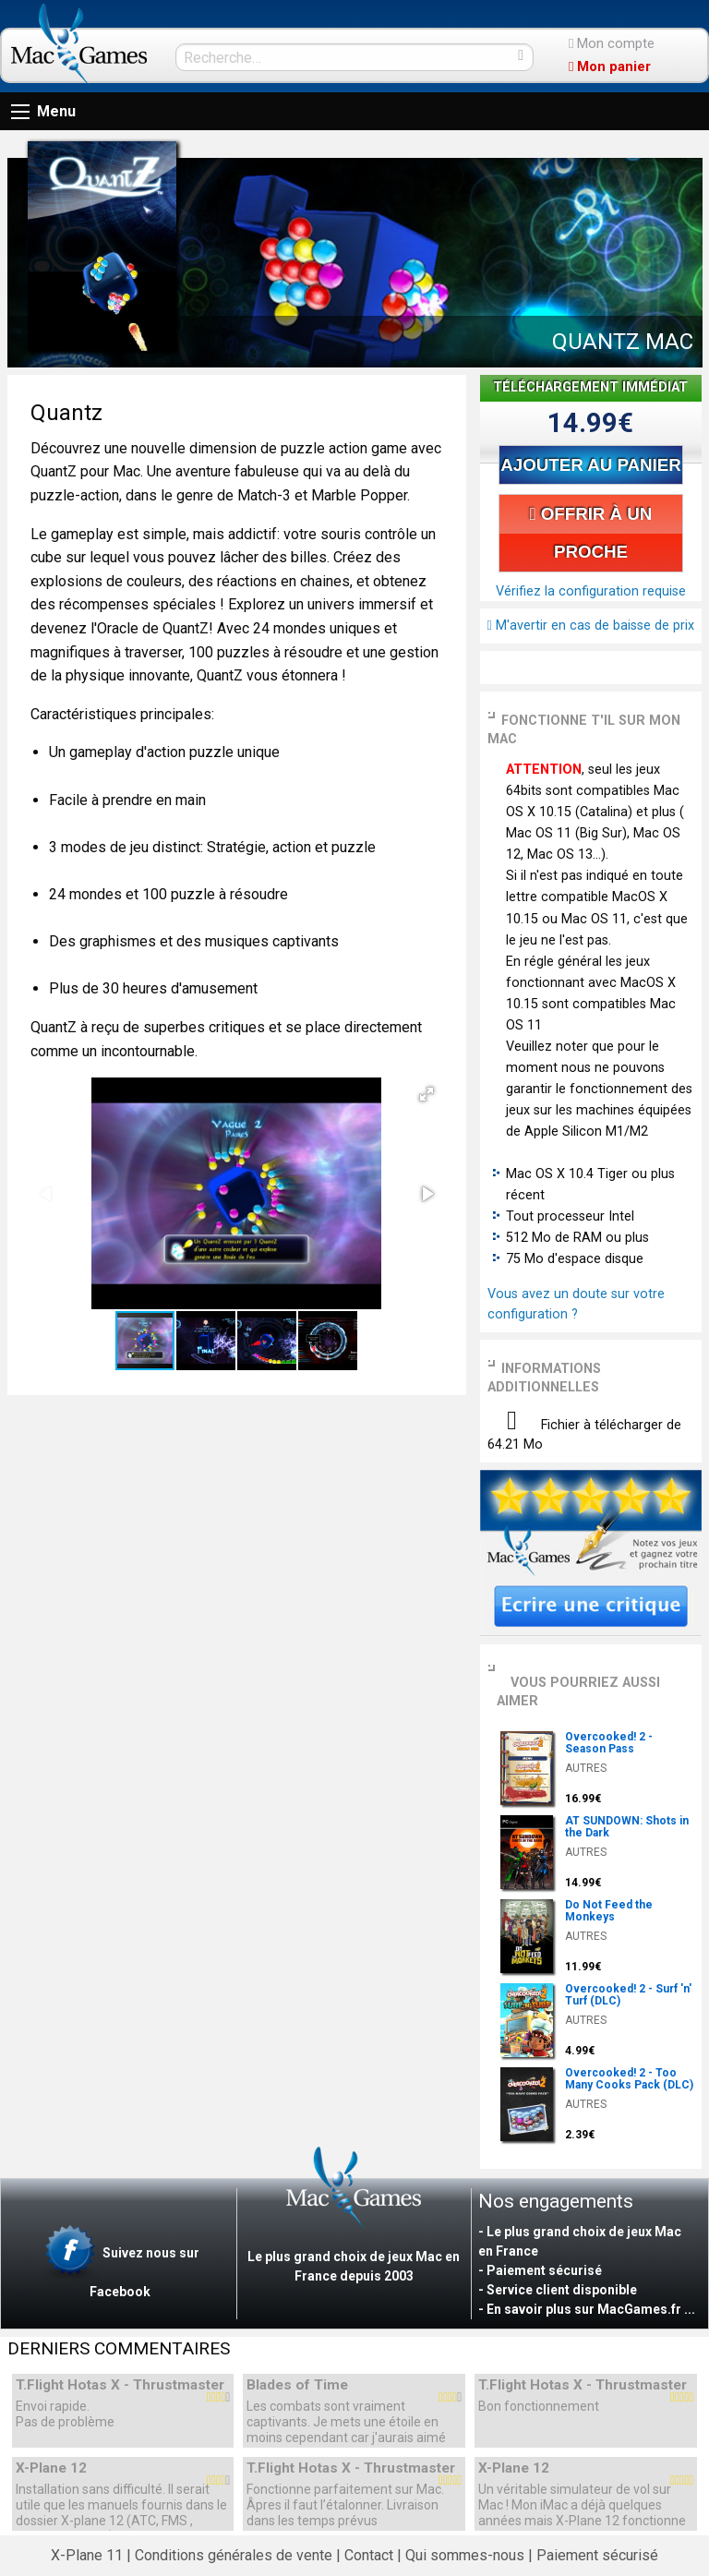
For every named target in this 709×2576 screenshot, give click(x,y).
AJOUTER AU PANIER (590, 465)
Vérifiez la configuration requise (591, 591)
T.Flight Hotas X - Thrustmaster (120, 2385)
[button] (426, 1094)
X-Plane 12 (51, 2468)
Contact (368, 2555)
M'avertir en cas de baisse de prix (590, 625)
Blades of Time (297, 2385)
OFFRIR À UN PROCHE (591, 532)
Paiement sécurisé (597, 2555)
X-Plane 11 (87, 2555)
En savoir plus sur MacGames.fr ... (591, 2309)
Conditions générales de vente (233, 2555)
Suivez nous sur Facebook (120, 2262)
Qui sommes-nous (464, 2555)
